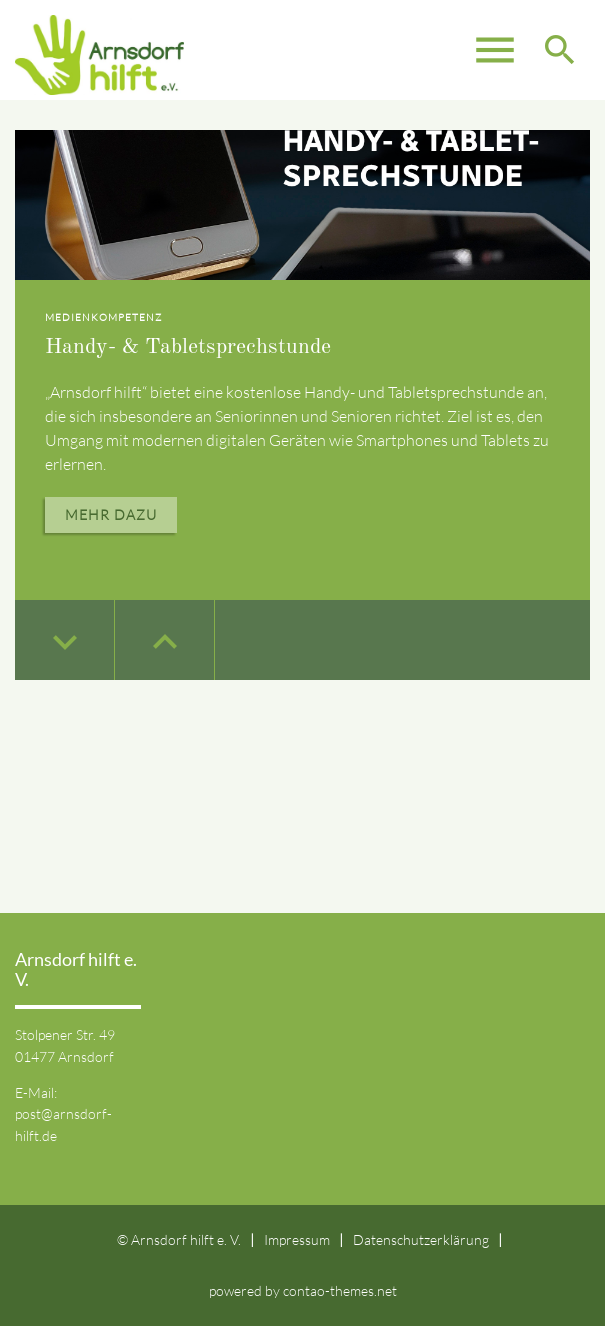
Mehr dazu (111, 514)
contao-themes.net (340, 1290)
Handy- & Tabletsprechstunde (188, 347)
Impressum (297, 1239)
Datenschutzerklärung (421, 1239)
